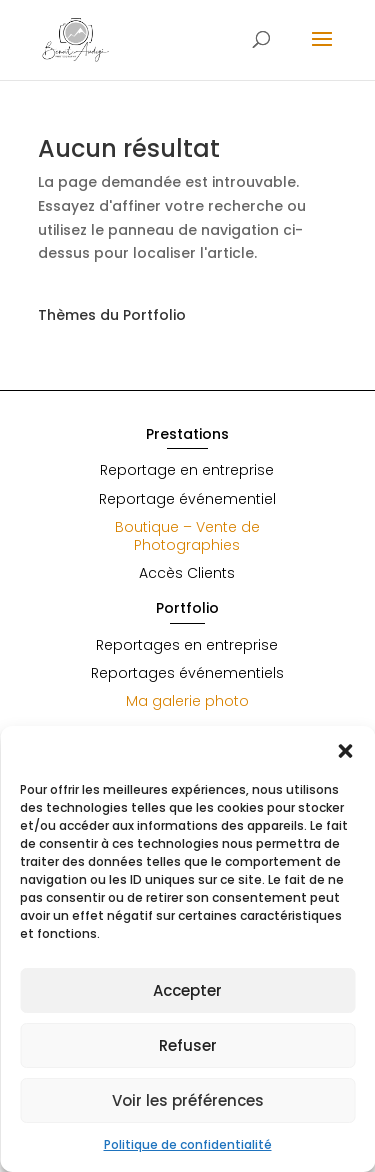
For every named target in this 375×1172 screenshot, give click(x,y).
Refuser (188, 1045)
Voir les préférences (188, 1100)
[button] (345, 751)
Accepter (187, 990)
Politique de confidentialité (188, 1144)
